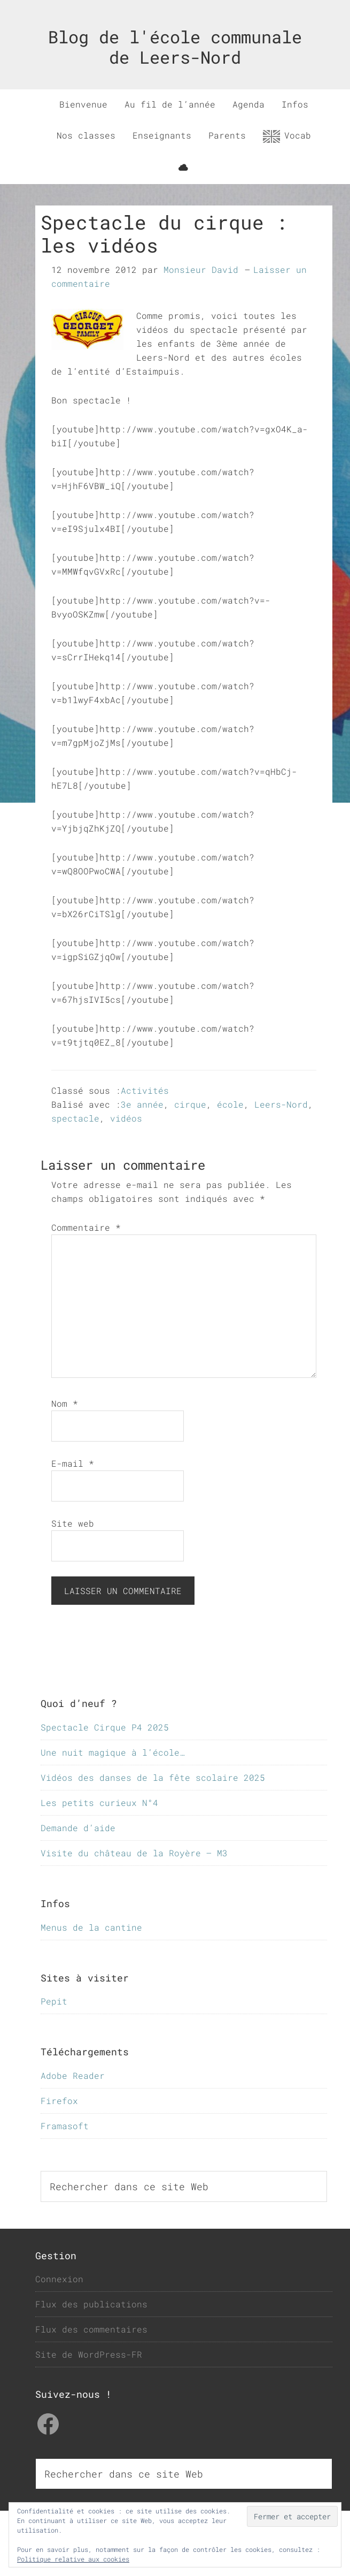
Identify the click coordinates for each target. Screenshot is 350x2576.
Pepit (54, 2001)
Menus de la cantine (91, 1927)
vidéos (126, 1118)
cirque (190, 1104)
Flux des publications (91, 2304)
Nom (64, 1403)
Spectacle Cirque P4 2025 (105, 1727)
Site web (72, 1523)
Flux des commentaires (91, 2329)
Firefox (59, 2100)
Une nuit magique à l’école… (113, 1752)
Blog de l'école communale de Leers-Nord (175, 46)
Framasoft (65, 2125)
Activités (145, 1090)
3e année (142, 1104)
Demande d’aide (78, 1827)
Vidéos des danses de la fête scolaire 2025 (153, 1777)
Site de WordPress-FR (88, 2354)
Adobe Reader (73, 2075)
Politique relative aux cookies (73, 2559)
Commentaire (86, 1227)
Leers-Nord (281, 1104)
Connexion (59, 2278)
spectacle (75, 1118)
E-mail (72, 1463)
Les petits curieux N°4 (99, 1802)
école (230, 1104)
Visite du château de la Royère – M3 (134, 1852)
